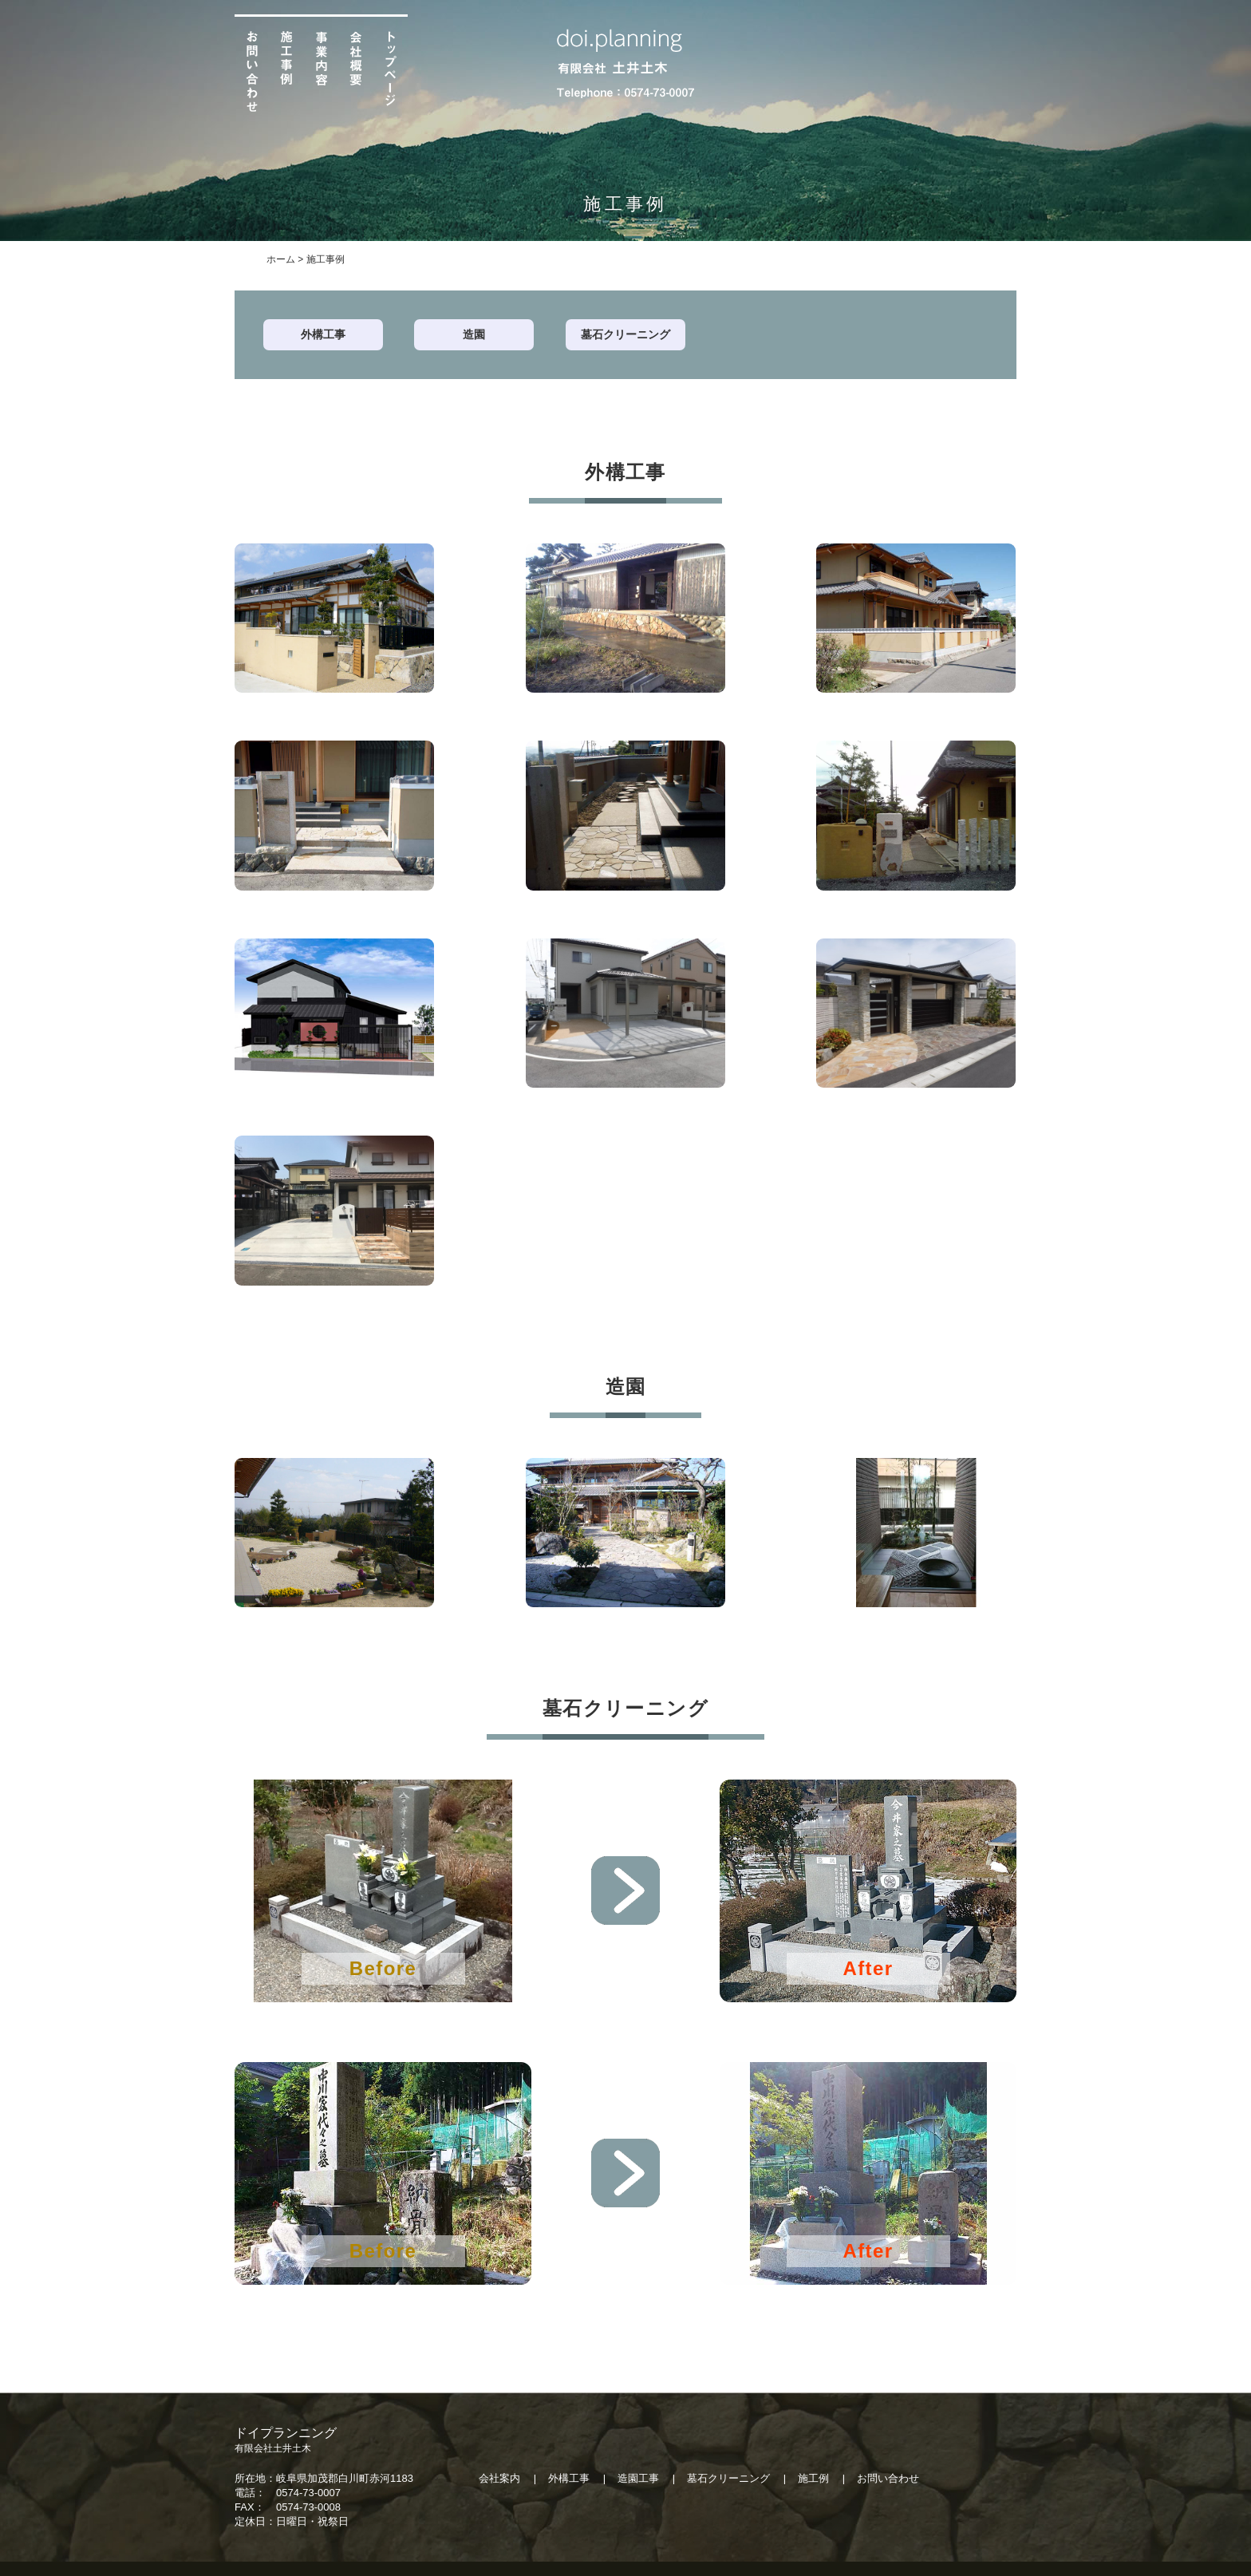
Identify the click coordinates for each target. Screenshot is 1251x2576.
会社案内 (499, 2478)
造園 (474, 334)
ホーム (280, 259)
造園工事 (638, 2478)
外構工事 (323, 334)
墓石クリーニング (625, 334)
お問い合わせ (888, 2478)
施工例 (813, 2478)
